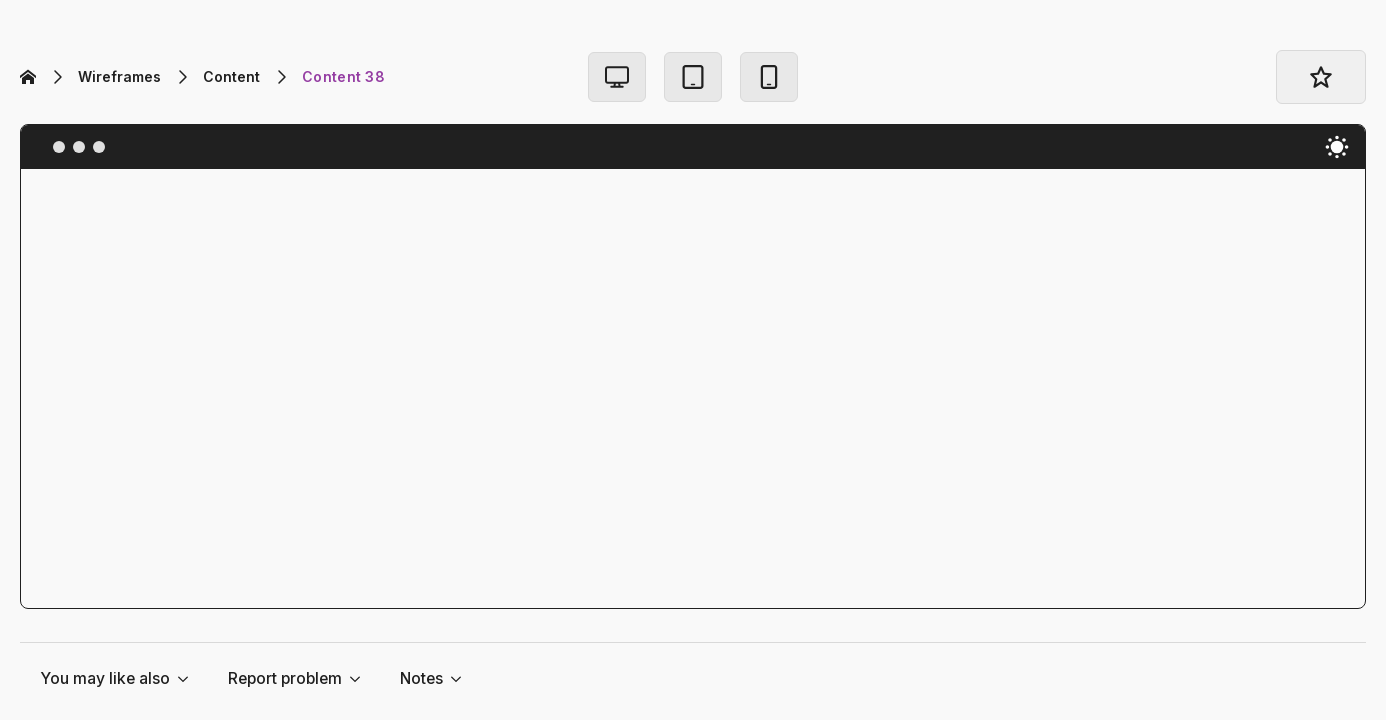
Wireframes (119, 76)
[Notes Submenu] (462, 679)
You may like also (105, 678)
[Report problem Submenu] (361, 679)
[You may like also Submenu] (189, 679)
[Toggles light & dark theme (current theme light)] (1337, 147)
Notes (421, 678)
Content (231, 76)
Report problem (285, 678)
